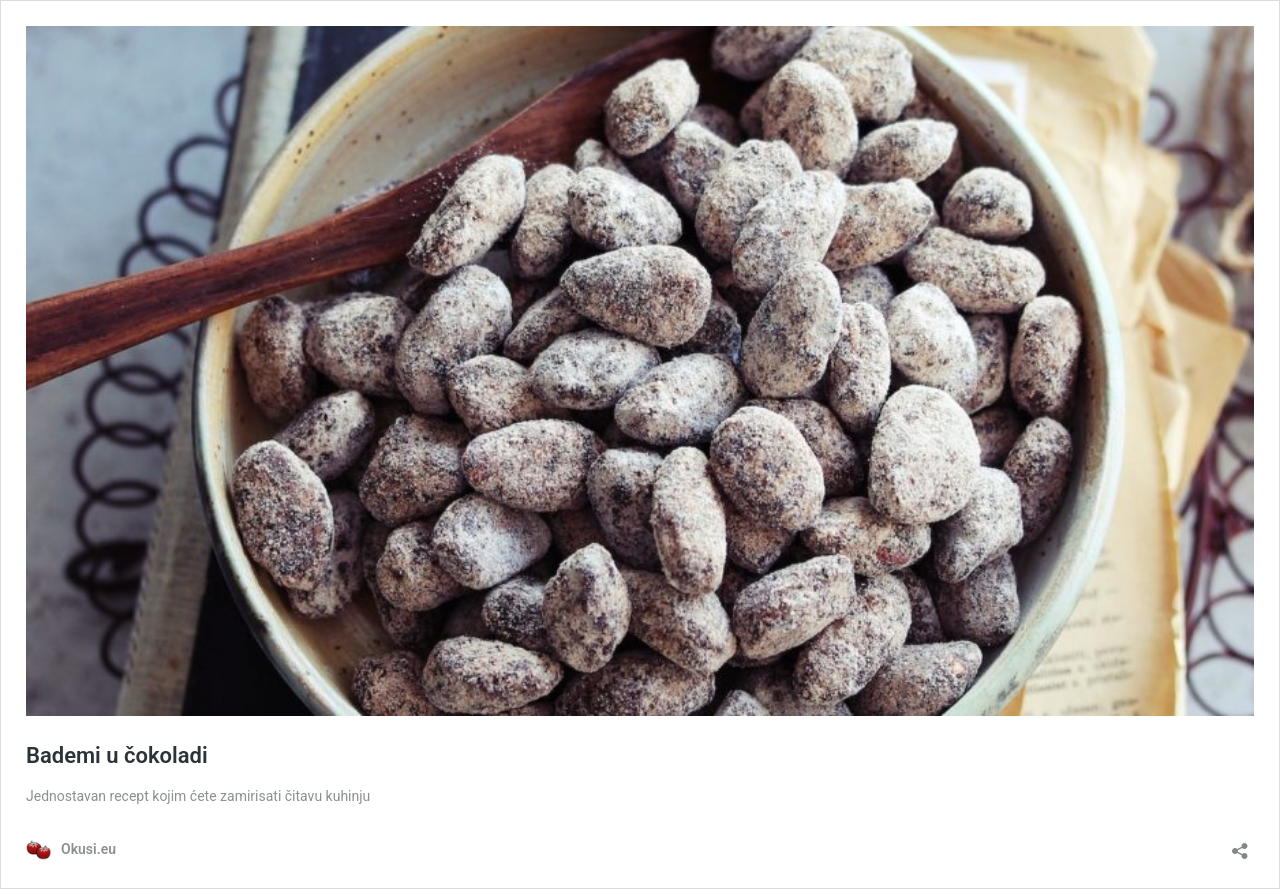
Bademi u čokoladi (117, 755)
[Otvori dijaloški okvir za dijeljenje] (1240, 844)
